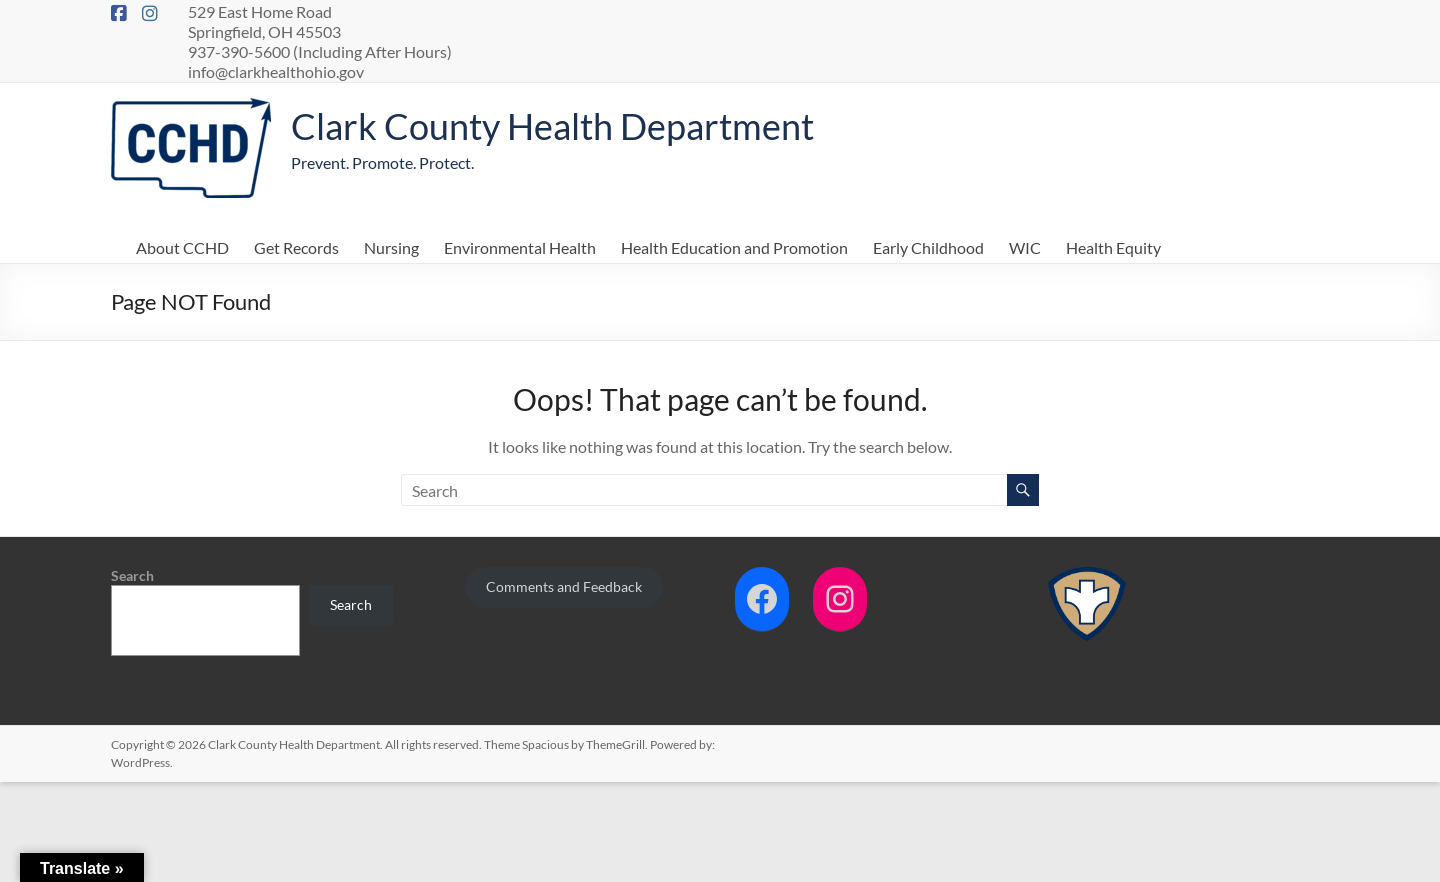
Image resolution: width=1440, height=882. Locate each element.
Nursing (391, 247)
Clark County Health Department (552, 126)
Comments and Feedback (564, 586)
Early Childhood (928, 247)
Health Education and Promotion (734, 247)
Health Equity (1113, 247)
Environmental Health (520, 247)
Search (132, 575)
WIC (1025, 247)
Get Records (296, 247)
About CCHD (182, 247)
